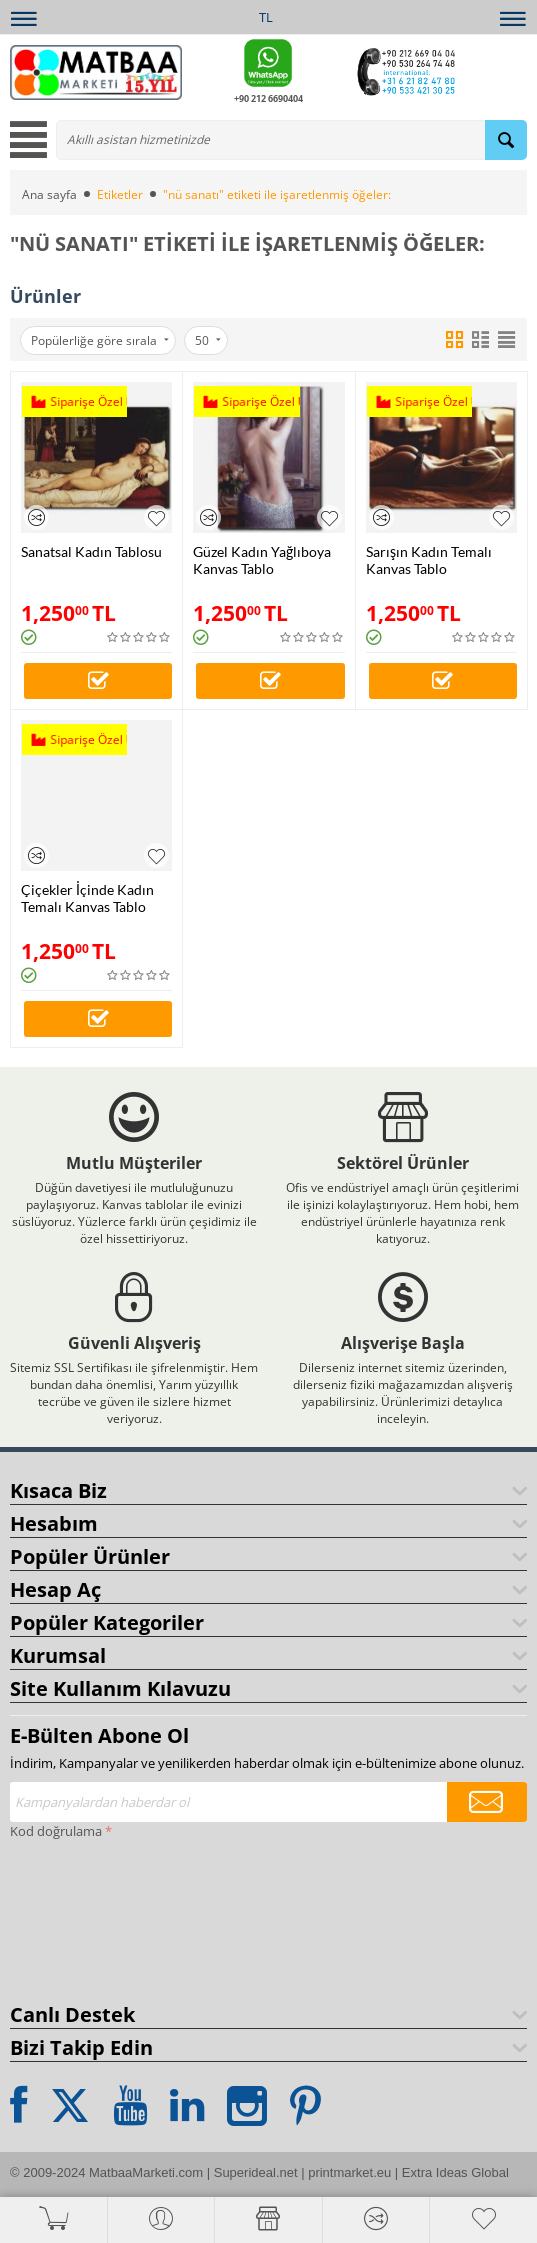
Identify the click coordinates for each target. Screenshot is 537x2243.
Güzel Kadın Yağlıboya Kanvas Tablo (262, 560)
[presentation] (92, 1917)
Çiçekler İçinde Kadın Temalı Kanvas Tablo (87, 898)
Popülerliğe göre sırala (100, 340)
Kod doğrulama (56, 1831)
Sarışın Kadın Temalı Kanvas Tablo (429, 560)
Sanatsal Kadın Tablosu (91, 551)
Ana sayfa (49, 194)
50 (208, 340)
